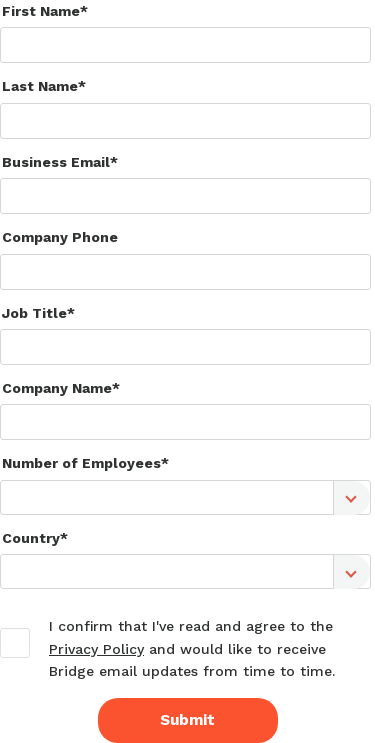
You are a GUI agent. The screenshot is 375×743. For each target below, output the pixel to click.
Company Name (57, 388)
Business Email (56, 162)
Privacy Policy (96, 649)
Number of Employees (81, 463)
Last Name (40, 86)
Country (31, 538)
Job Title (34, 313)
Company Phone (60, 237)
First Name (41, 11)
